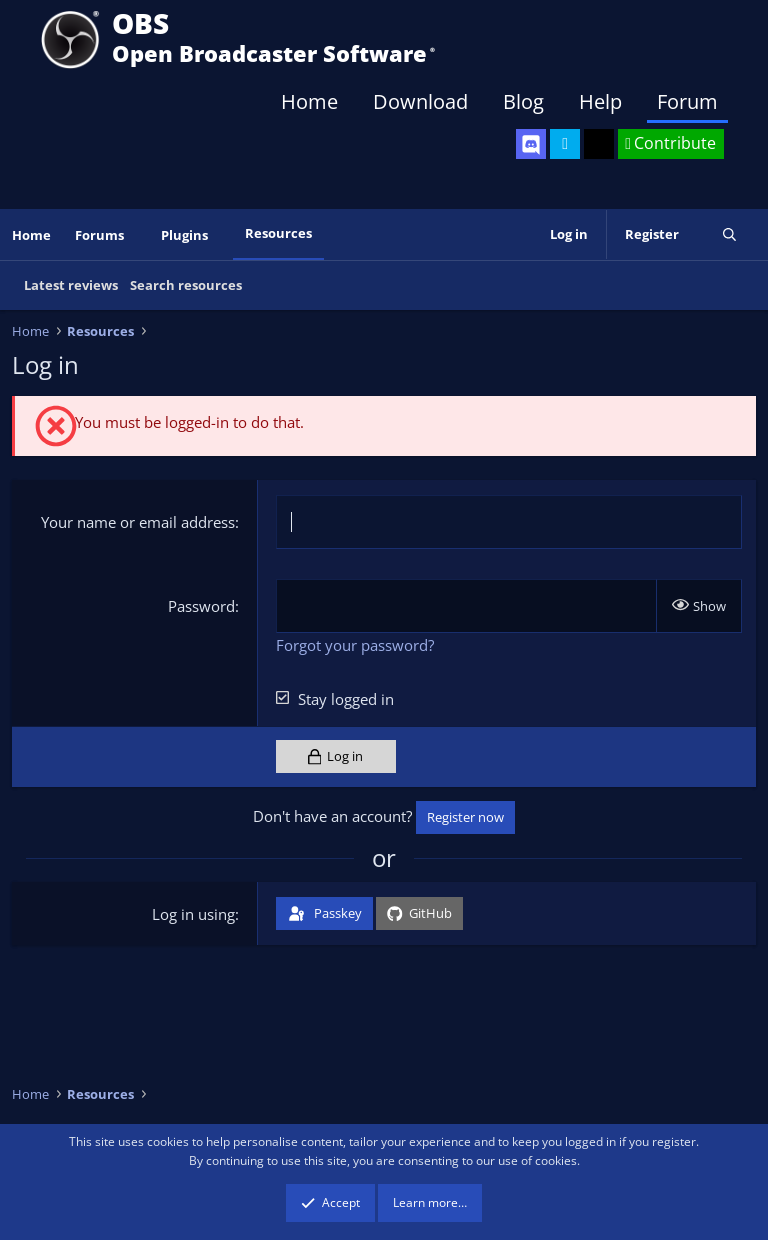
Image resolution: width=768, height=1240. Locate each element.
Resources (278, 233)
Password (201, 606)
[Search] (729, 234)
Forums (99, 235)
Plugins (184, 235)
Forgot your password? (355, 645)
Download (420, 101)
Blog (523, 101)
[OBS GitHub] (599, 144)
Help (600, 101)
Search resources (186, 285)
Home (309, 101)
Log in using (193, 914)
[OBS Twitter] (565, 144)
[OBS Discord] (531, 144)
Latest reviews (71, 285)
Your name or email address (138, 522)
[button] (138, 235)
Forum (687, 101)
